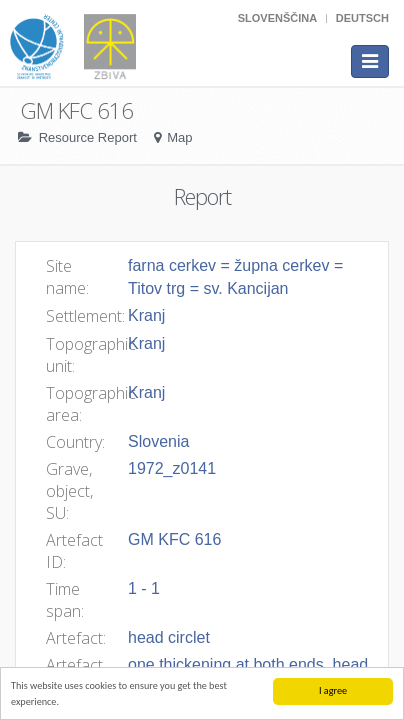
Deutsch (362, 18)
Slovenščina (277, 18)
